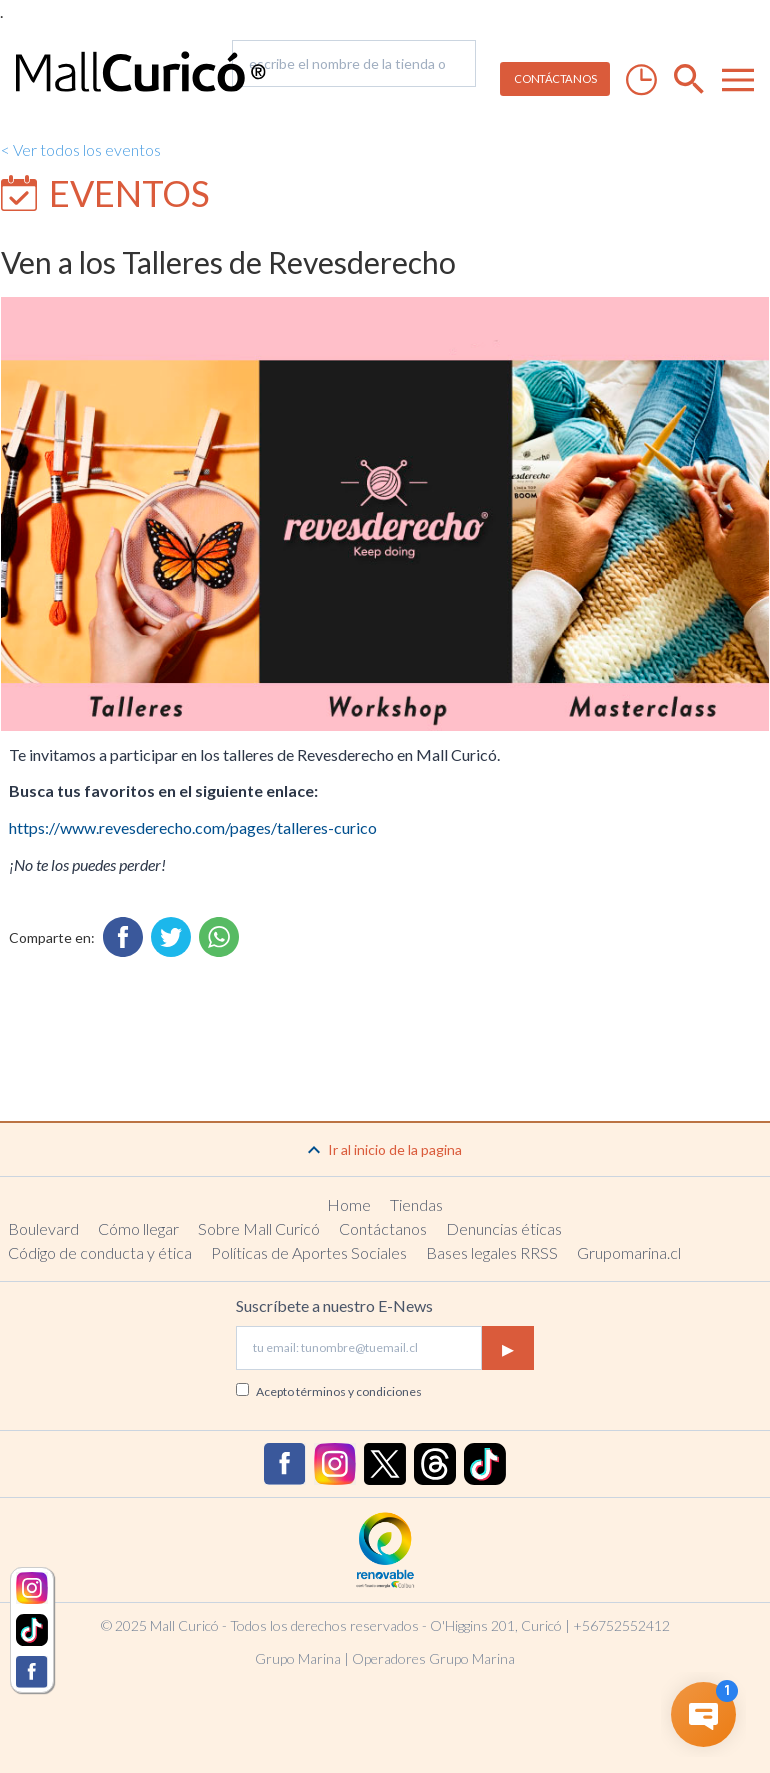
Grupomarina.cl (629, 1252)
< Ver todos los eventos (81, 149)
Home (349, 1204)
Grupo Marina (298, 1658)
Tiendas (416, 1204)
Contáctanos (383, 1228)
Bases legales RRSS (492, 1252)
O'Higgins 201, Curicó (496, 1625)
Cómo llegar (138, 1228)
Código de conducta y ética (100, 1252)
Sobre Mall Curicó (259, 1228)
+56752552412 (621, 1625)
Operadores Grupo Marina (433, 1658)
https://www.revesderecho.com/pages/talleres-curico (193, 827)
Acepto (339, 1391)
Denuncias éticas (504, 1228)
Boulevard (43, 1228)
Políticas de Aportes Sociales (309, 1252)
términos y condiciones (359, 1391)
